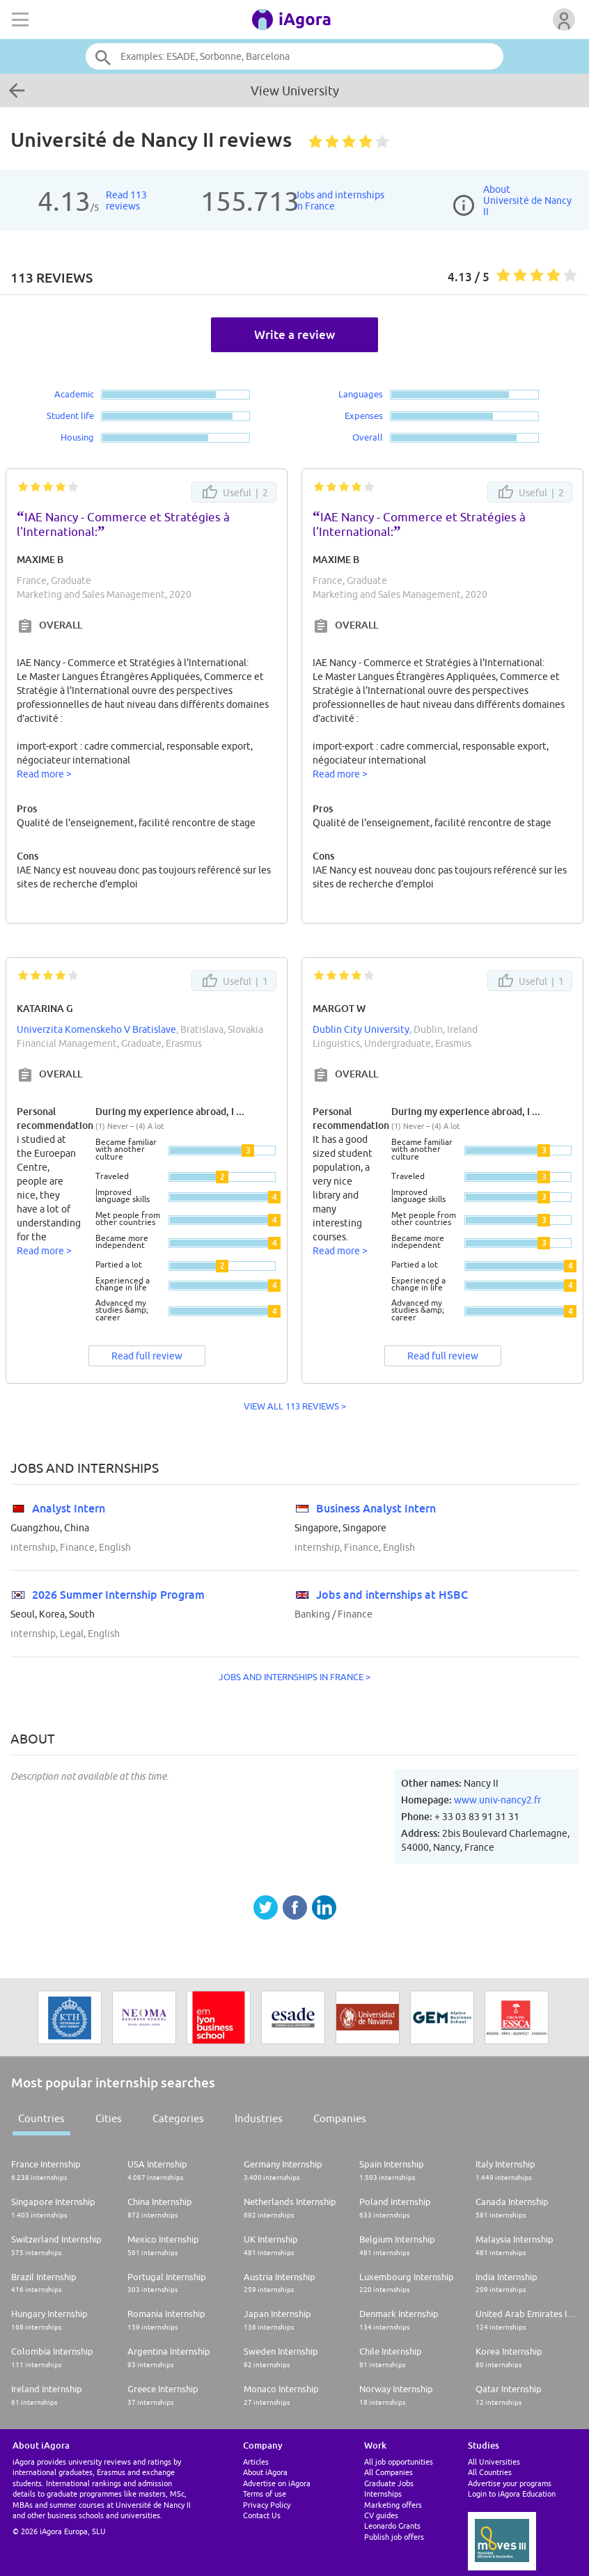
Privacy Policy (266, 2504)
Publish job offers (394, 2536)
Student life (70, 415)
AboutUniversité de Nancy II (527, 200)
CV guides (381, 2515)
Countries (41, 2118)
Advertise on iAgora (277, 2483)
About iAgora (265, 2471)
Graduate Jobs (389, 2483)
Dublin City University (361, 1029)
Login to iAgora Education (512, 2493)
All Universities (494, 2461)
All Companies (388, 2471)
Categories (178, 2118)
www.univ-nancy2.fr (497, 1799)
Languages (360, 394)
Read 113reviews (126, 200)
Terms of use (264, 2493)
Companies (339, 2118)
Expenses (364, 415)
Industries (259, 2118)
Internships (383, 2493)
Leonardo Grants (392, 2525)
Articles (256, 2461)
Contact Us (262, 2515)
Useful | (234, 492)
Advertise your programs (509, 2483)
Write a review (294, 334)
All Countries (490, 2471)
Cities (108, 2118)
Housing (77, 437)
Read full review (146, 1355)
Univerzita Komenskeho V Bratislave (96, 1029)
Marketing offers (393, 2504)
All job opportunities (398, 2461)
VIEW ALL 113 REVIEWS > (295, 1406)
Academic (74, 394)
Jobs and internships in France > (294, 1676)
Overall (367, 437)
